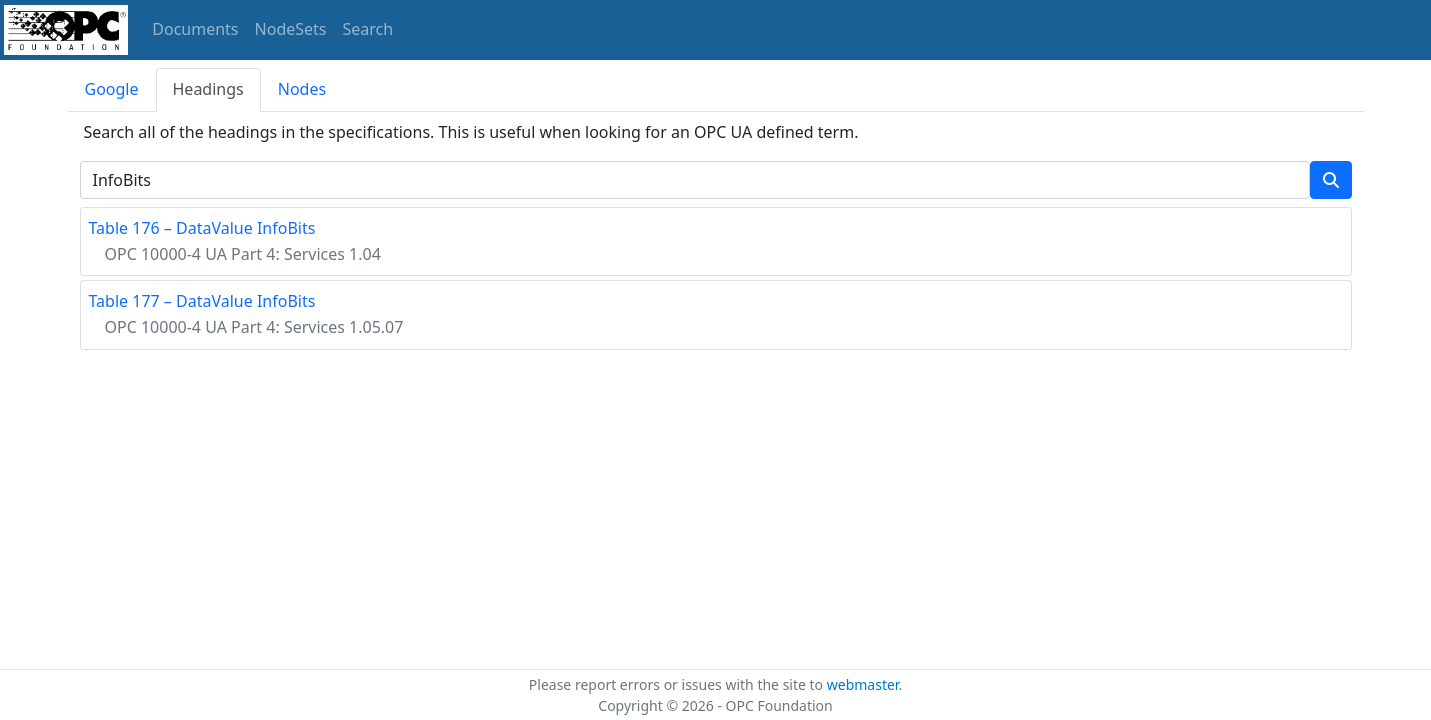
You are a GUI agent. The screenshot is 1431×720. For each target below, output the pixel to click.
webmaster (863, 684)
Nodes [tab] (302, 89)
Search (368, 29)
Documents (195, 29)
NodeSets (291, 29)
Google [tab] (112, 89)
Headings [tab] (208, 89)
